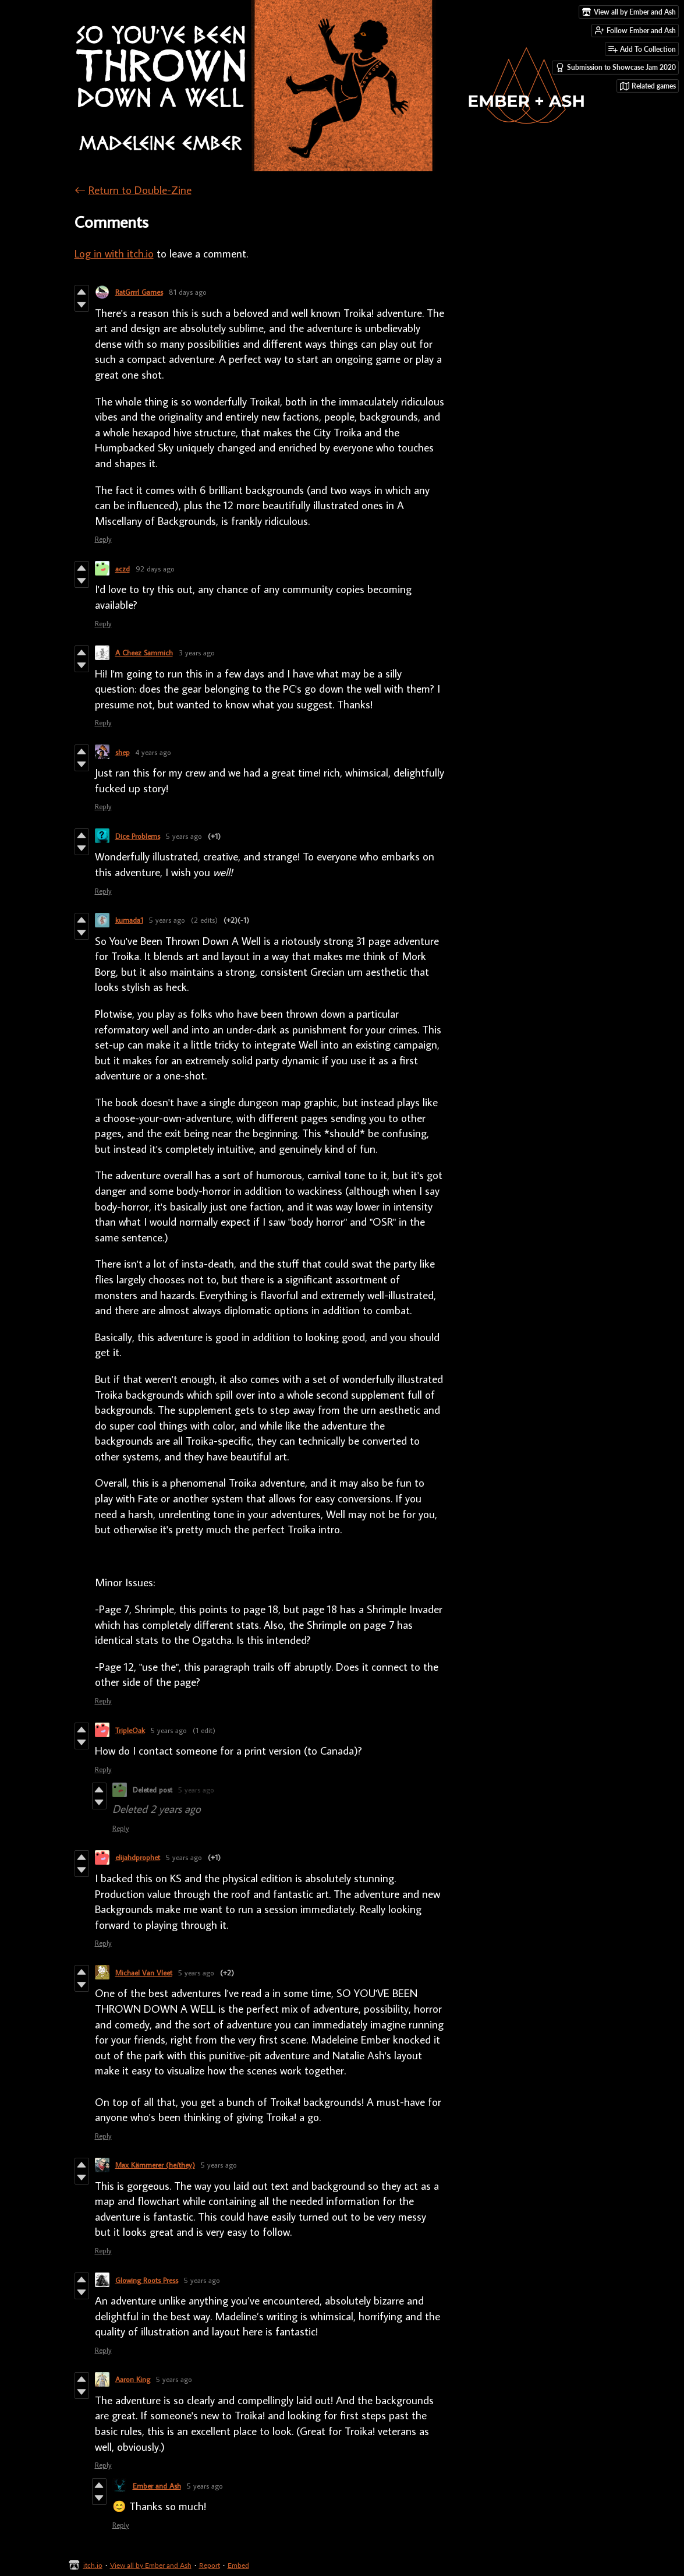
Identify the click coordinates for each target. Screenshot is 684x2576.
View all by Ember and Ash (151, 2565)
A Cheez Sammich (144, 652)
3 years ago (197, 652)
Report (209, 2565)
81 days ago (188, 292)
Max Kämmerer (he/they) (155, 2164)
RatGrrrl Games (139, 292)
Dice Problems (137, 836)
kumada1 (129, 919)
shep (122, 752)
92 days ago (155, 568)
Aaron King (132, 2379)
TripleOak (130, 1730)
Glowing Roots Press (146, 2280)
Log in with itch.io (114, 253)
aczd (122, 568)
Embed (238, 2565)
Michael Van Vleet (143, 1972)
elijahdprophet (137, 1857)
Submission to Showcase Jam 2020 (615, 67)
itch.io (92, 2565)
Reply (103, 539)
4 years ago (153, 752)
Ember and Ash (157, 2485)
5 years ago (184, 836)
